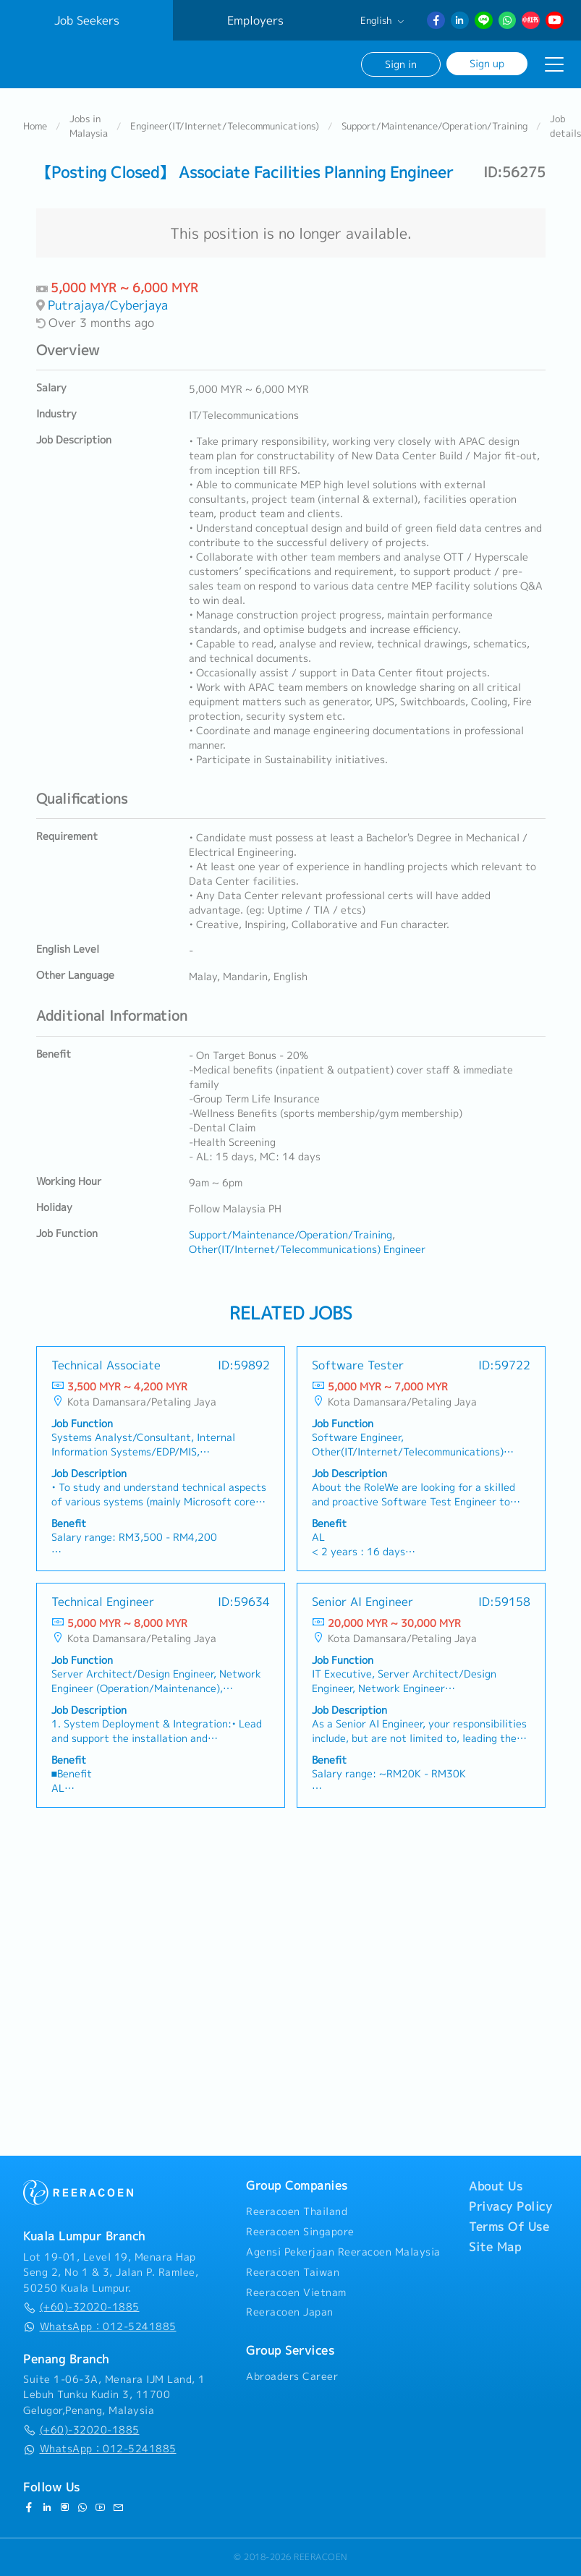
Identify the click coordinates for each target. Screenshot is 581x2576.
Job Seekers (86, 20)
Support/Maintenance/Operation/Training (434, 125)
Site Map (495, 2247)
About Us (495, 2186)
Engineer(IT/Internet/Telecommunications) (224, 125)
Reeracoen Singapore (300, 2231)
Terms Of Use (509, 2226)
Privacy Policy (510, 2206)
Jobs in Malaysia (88, 126)
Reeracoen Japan (290, 2312)
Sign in (401, 64)
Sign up (487, 63)
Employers (255, 20)
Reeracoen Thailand (296, 2211)
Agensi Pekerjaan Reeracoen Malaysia (343, 2252)
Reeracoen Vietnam (296, 2292)
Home (35, 125)
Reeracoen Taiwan (292, 2272)
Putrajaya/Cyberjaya (108, 305)
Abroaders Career (292, 2376)
